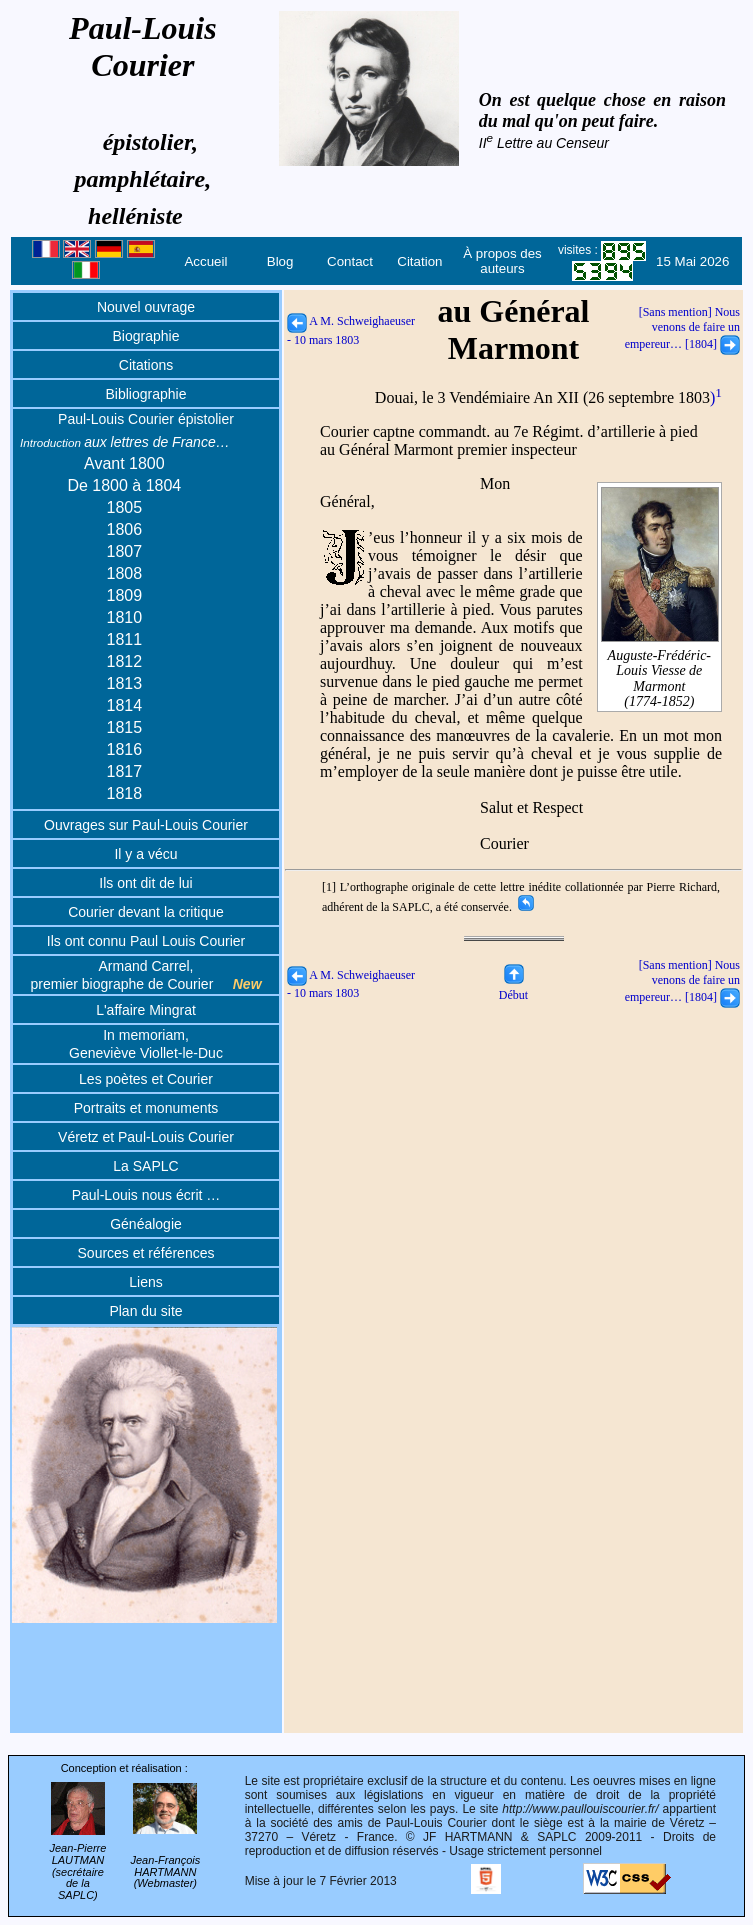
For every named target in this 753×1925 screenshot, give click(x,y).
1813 (125, 683)
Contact (350, 261)
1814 (125, 705)
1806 (125, 529)
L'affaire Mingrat (146, 1010)
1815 (125, 727)
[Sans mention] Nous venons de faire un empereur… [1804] (682, 328)
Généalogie (146, 1224)
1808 (125, 573)
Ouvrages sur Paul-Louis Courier (146, 825)
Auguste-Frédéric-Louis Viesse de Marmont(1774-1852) (660, 670)
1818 (125, 793)
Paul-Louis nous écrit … (146, 1195)
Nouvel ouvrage (146, 307)
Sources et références (146, 1253)
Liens (145, 1282)
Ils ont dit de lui (145, 883)
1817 (125, 771)
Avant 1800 (124, 463)
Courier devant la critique (146, 912)
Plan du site (145, 1311)
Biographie (146, 336)
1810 (125, 617)
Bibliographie (146, 394)
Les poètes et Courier (146, 1079)
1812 (125, 661)
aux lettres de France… (125, 442)
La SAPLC (145, 1166)
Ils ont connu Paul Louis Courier (146, 941)
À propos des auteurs (502, 261)
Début (513, 987)
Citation (419, 261)
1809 (125, 595)
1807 (125, 551)
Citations (146, 365)
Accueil (205, 261)
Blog (280, 261)
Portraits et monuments (146, 1108)
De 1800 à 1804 (124, 485)
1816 (125, 749)
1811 (125, 639)
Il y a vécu (145, 854)
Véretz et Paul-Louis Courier (146, 1137)
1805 (125, 507)
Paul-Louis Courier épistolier (146, 419)
